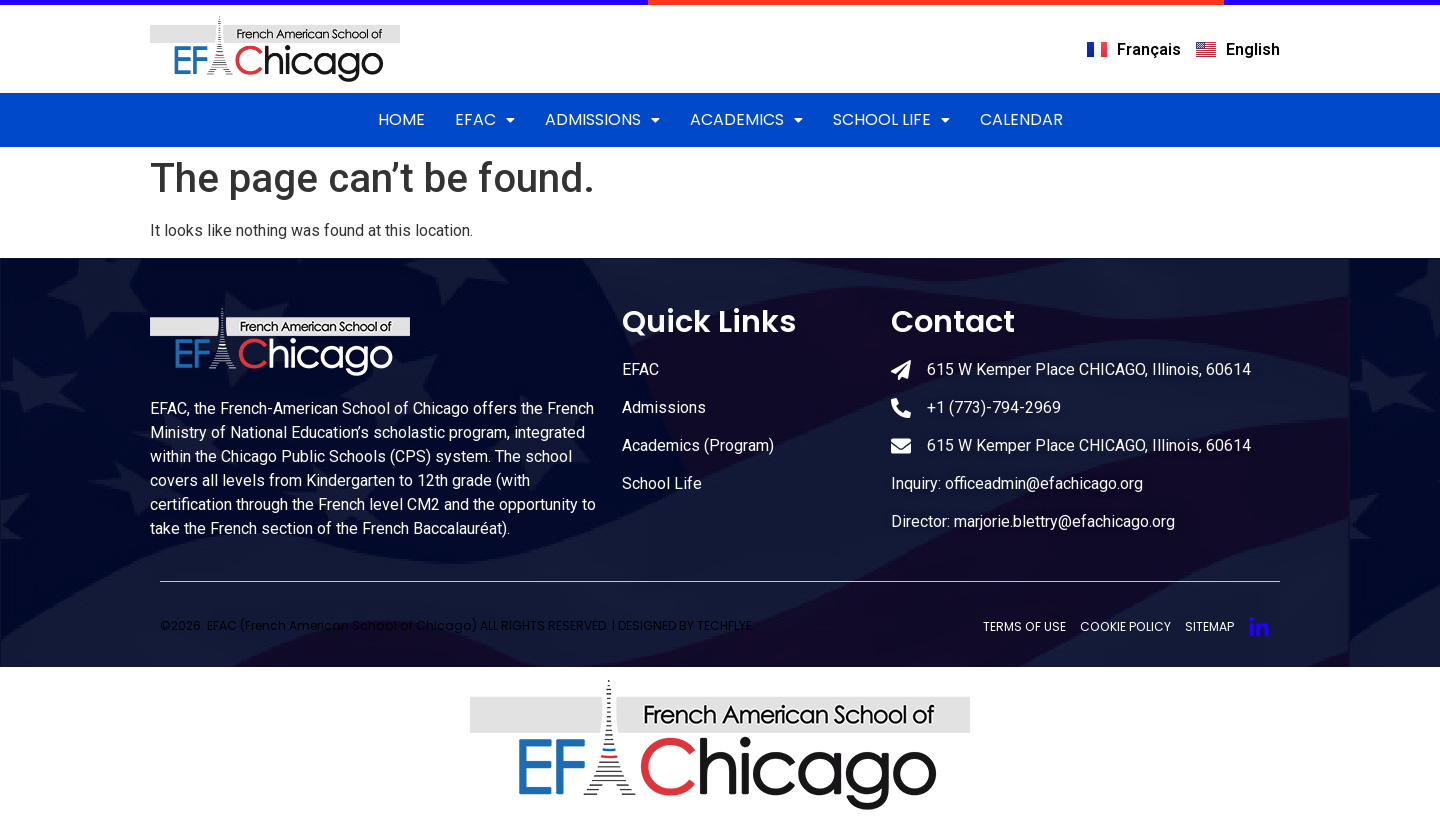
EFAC (485, 119)
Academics (746, 119)
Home (401, 119)
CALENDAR (1021, 119)
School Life (891, 119)
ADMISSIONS (602, 119)
